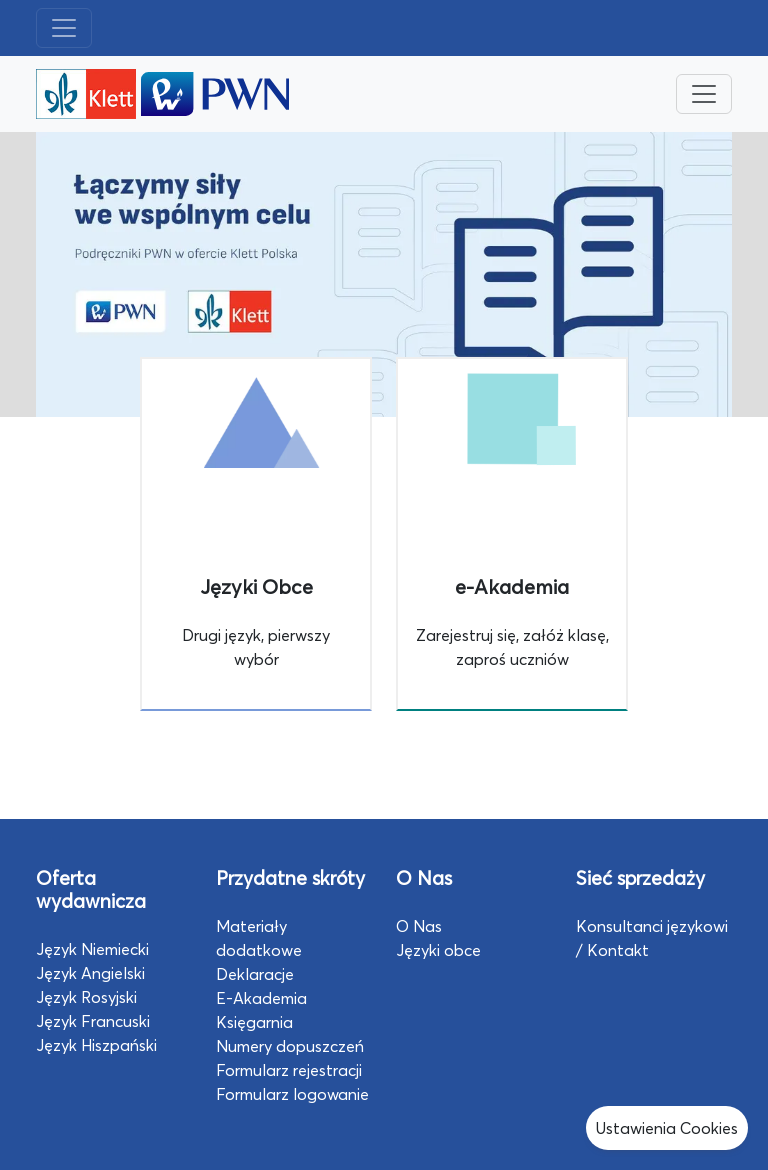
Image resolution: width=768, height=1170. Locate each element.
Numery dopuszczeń (290, 1046)
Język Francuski (93, 1021)
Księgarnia (254, 1022)
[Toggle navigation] (64, 28)
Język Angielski (90, 973)
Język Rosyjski (86, 997)
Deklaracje (255, 974)
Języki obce (438, 950)
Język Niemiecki (92, 949)
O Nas (419, 926)
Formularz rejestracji (289, 1070)
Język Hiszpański (96, 1045)
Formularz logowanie (292, 1094)
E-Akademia (261, 998)
